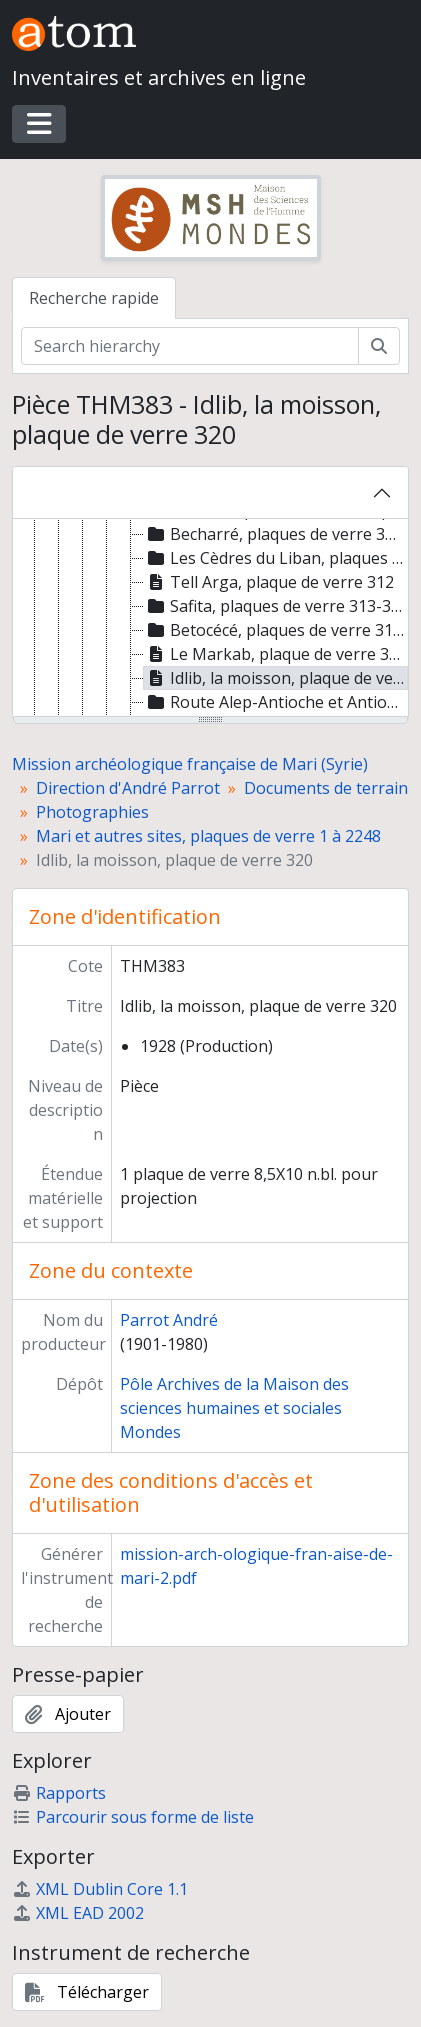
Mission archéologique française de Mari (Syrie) (190, 764)
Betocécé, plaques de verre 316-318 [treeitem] (276, 630)
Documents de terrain (326, 788)
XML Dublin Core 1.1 (100, 1889)
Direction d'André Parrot (128, 788)
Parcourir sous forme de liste (133, 1817)
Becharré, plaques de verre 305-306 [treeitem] (276, 534)
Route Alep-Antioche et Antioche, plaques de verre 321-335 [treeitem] (276, 702)
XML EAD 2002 (78, 1913)
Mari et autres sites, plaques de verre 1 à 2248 (208, 836)
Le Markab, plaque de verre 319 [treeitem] (275, 654)
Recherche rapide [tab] (94, 298)
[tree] (210, 619)
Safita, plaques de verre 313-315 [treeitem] (276, 606)
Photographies (92, 812)
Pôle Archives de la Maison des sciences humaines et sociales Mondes (234, 1408)
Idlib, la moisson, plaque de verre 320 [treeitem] (276, 678)
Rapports (59, 1793)
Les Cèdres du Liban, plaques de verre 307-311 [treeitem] (276, 558)
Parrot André (169, 1320)
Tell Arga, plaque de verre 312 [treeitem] (269, 582)
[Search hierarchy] (190, 346)
